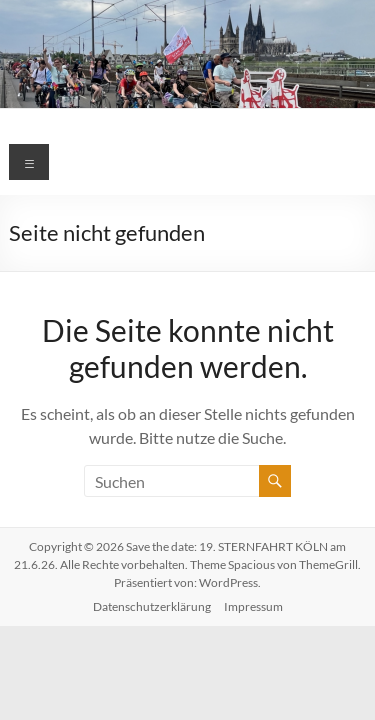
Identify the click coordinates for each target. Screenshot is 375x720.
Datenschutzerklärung (152, 606)
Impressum (253, 606)
